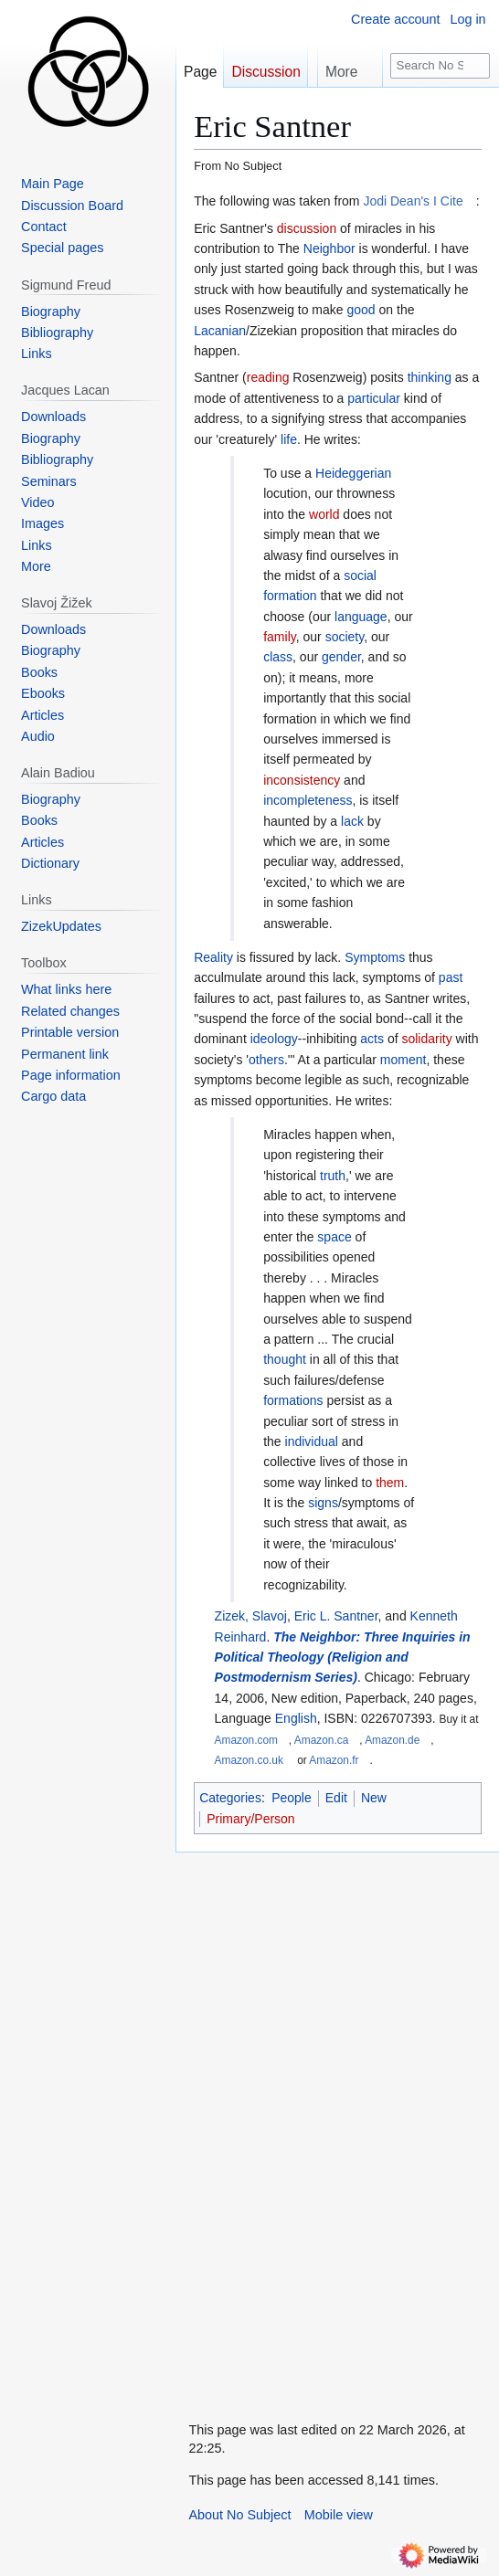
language (361, 616)
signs (323, 1502)
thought (284, 1359)
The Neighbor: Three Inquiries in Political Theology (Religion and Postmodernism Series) (343, 1657)
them (390, 1482)
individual (311, 1441)
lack (352, 821)
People (291, 1797)
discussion (306, 228)
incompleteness (307, 800)
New (374, 1797)
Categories (230, 1797)
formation (289, 595)
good (361, 309)
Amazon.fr (333, 1760)
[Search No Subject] (440, 66)
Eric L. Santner (336, 1616)
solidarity (426, 1038)
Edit (336, 1797)
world (324, 514)
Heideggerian (353, 473)
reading (268, 377)
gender (341, 656)
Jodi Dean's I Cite (412, 201)
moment (403, 1059)
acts (372, 1038)
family (279, 636)
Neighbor (329, 248)
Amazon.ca (321, 1740)
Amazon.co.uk (249, 1760)
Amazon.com (246, 1740)
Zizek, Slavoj (251, 1616)
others (266, 1059)
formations (293, 1400)
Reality (213, 957)
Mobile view (338, 2514)
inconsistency (301, 780)
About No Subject (239, 2514)
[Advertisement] (312, 2127)
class (277, 656)
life (289, 439)
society (345, 636)
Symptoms (375, 957)
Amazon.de (392, 1740)
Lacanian (220, 330)
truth (332, 1175)
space (334, 1237)
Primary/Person (250, 1818)
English (296, 1718)
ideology (274, 1038)
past (450, 977)
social (360, 575)
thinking (429, 377)
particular (373, 398)
